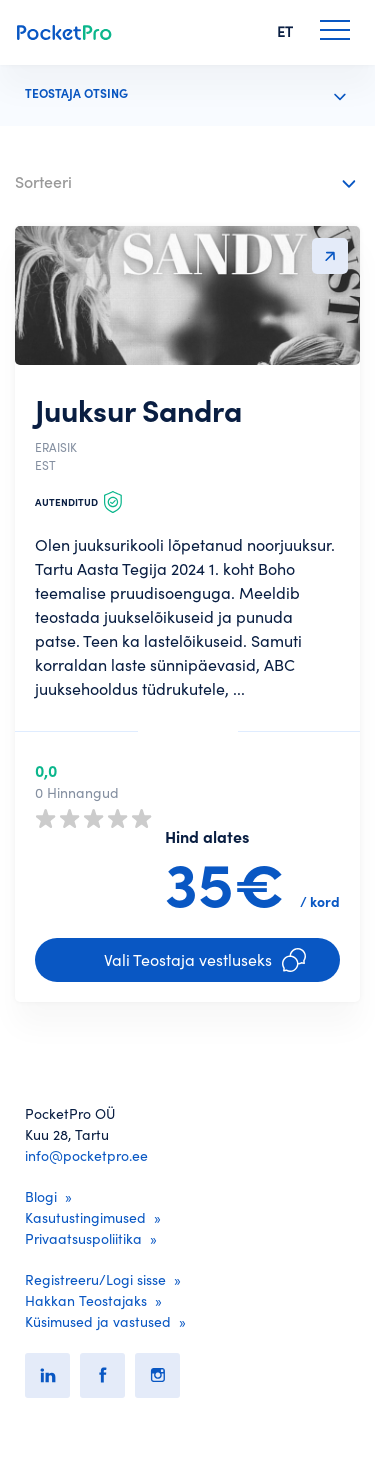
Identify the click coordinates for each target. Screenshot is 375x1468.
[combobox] (187, 183)
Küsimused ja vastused (98, 1322)
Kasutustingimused (85, 1218)
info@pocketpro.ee (86, 1156)
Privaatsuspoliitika (83, 1239)
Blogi (41, 1197)
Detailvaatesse (330, 256)
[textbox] (172, 178)
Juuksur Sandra (138, 411)
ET (285, 32)
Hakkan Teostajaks (86, 1301)
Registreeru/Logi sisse (95, 1280)
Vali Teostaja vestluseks (205, 960)
